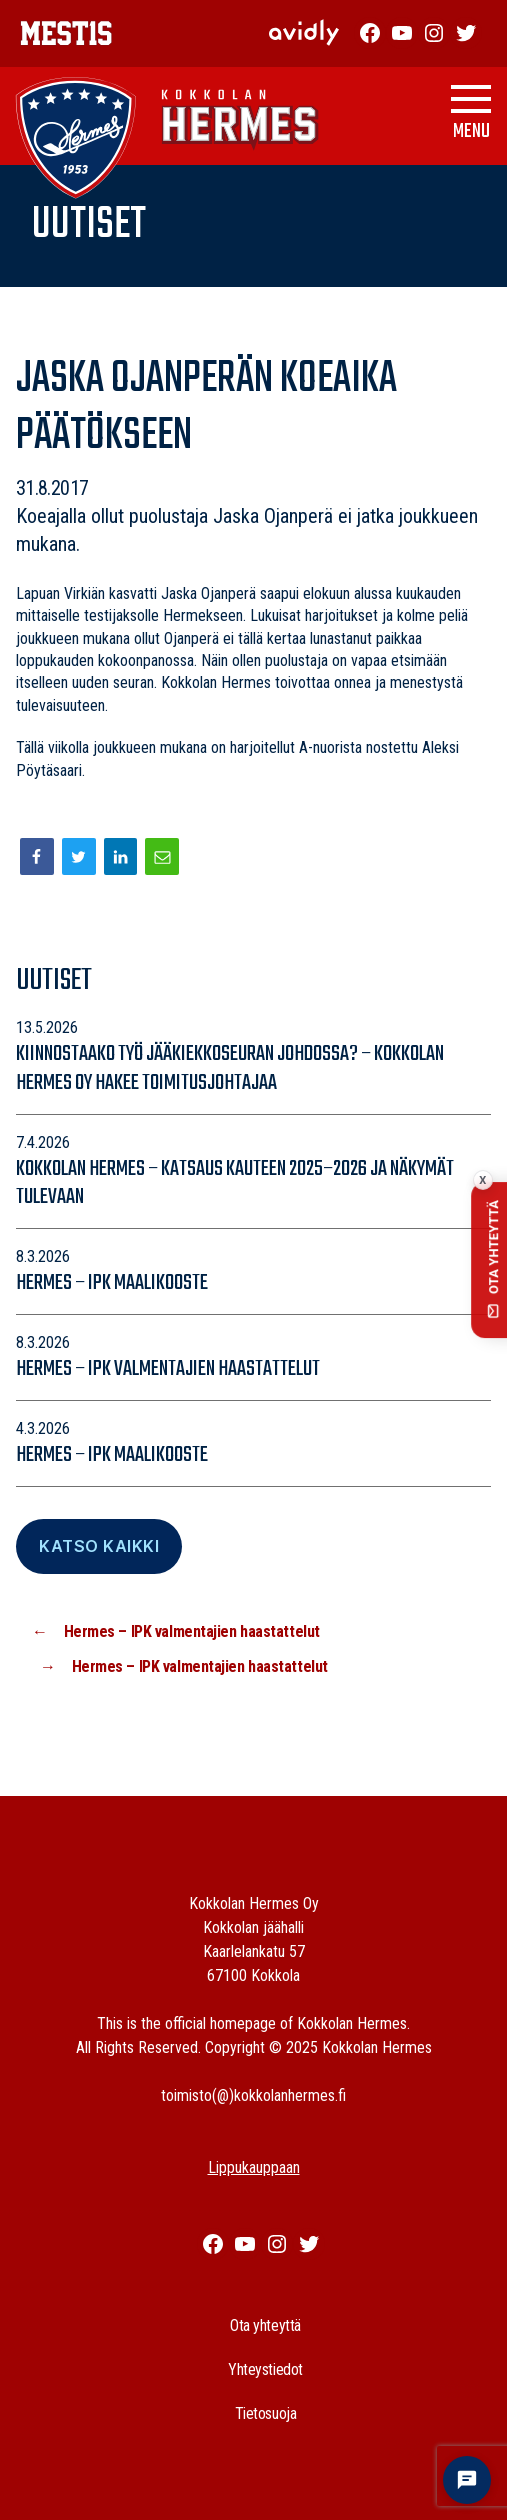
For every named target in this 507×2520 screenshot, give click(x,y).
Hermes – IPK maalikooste (112, 1283)
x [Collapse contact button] (482, 1180)
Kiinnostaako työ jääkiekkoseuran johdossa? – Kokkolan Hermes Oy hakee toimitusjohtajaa (230, 1068)
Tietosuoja (266, 2413)
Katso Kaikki (99, 1546)
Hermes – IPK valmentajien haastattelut (168, 1369)
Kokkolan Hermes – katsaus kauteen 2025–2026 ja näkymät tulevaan (235, 1183)
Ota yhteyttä (265, 2325)
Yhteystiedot (265, 2369)
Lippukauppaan (254, 2167)
